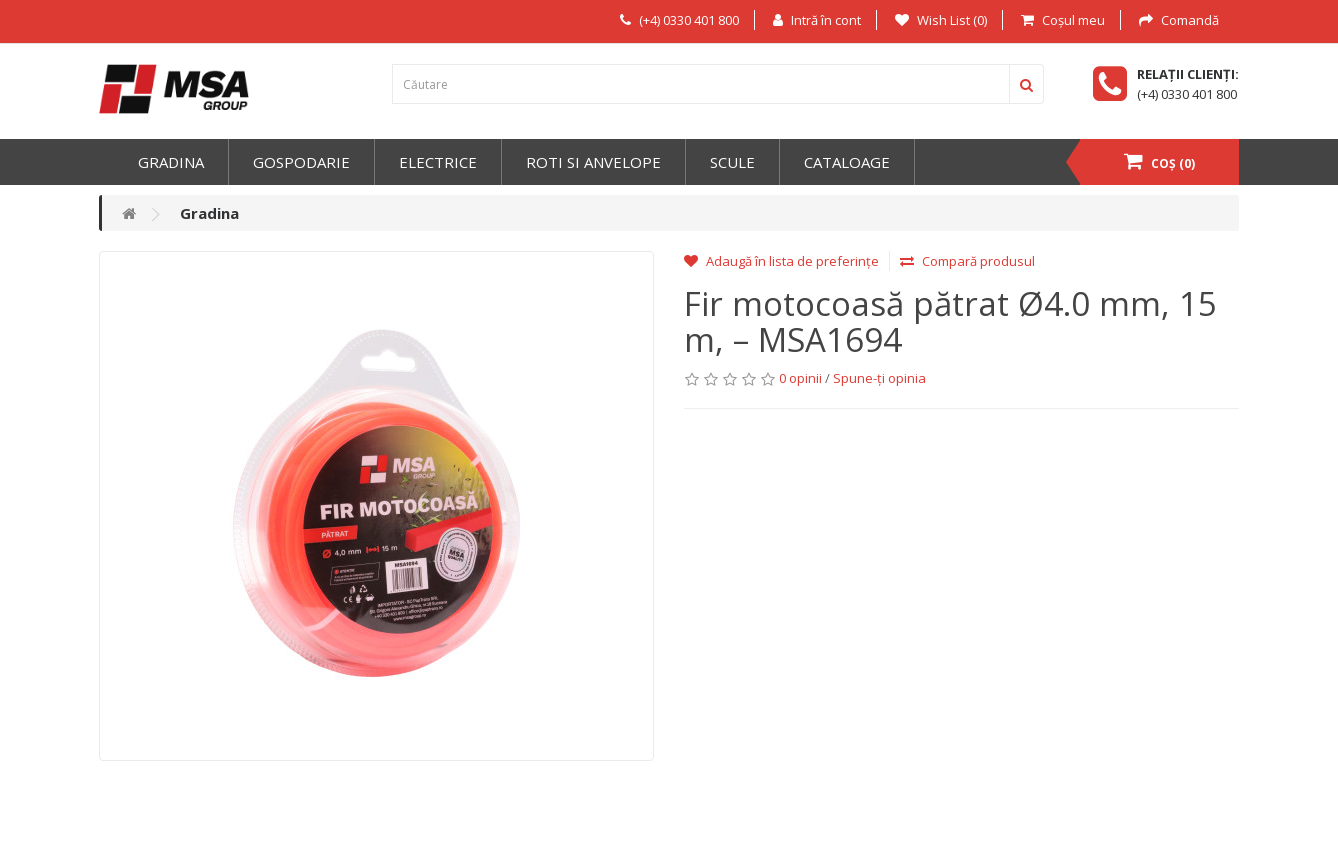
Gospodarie (301, 162)
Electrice (438, 162)
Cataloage (847, 162)
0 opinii (800, 378)
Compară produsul (967, 261)
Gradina (171, 162)
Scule (732, 162)
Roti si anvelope (593, 162)
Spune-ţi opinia (879, 378)
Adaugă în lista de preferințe (781, 261)
